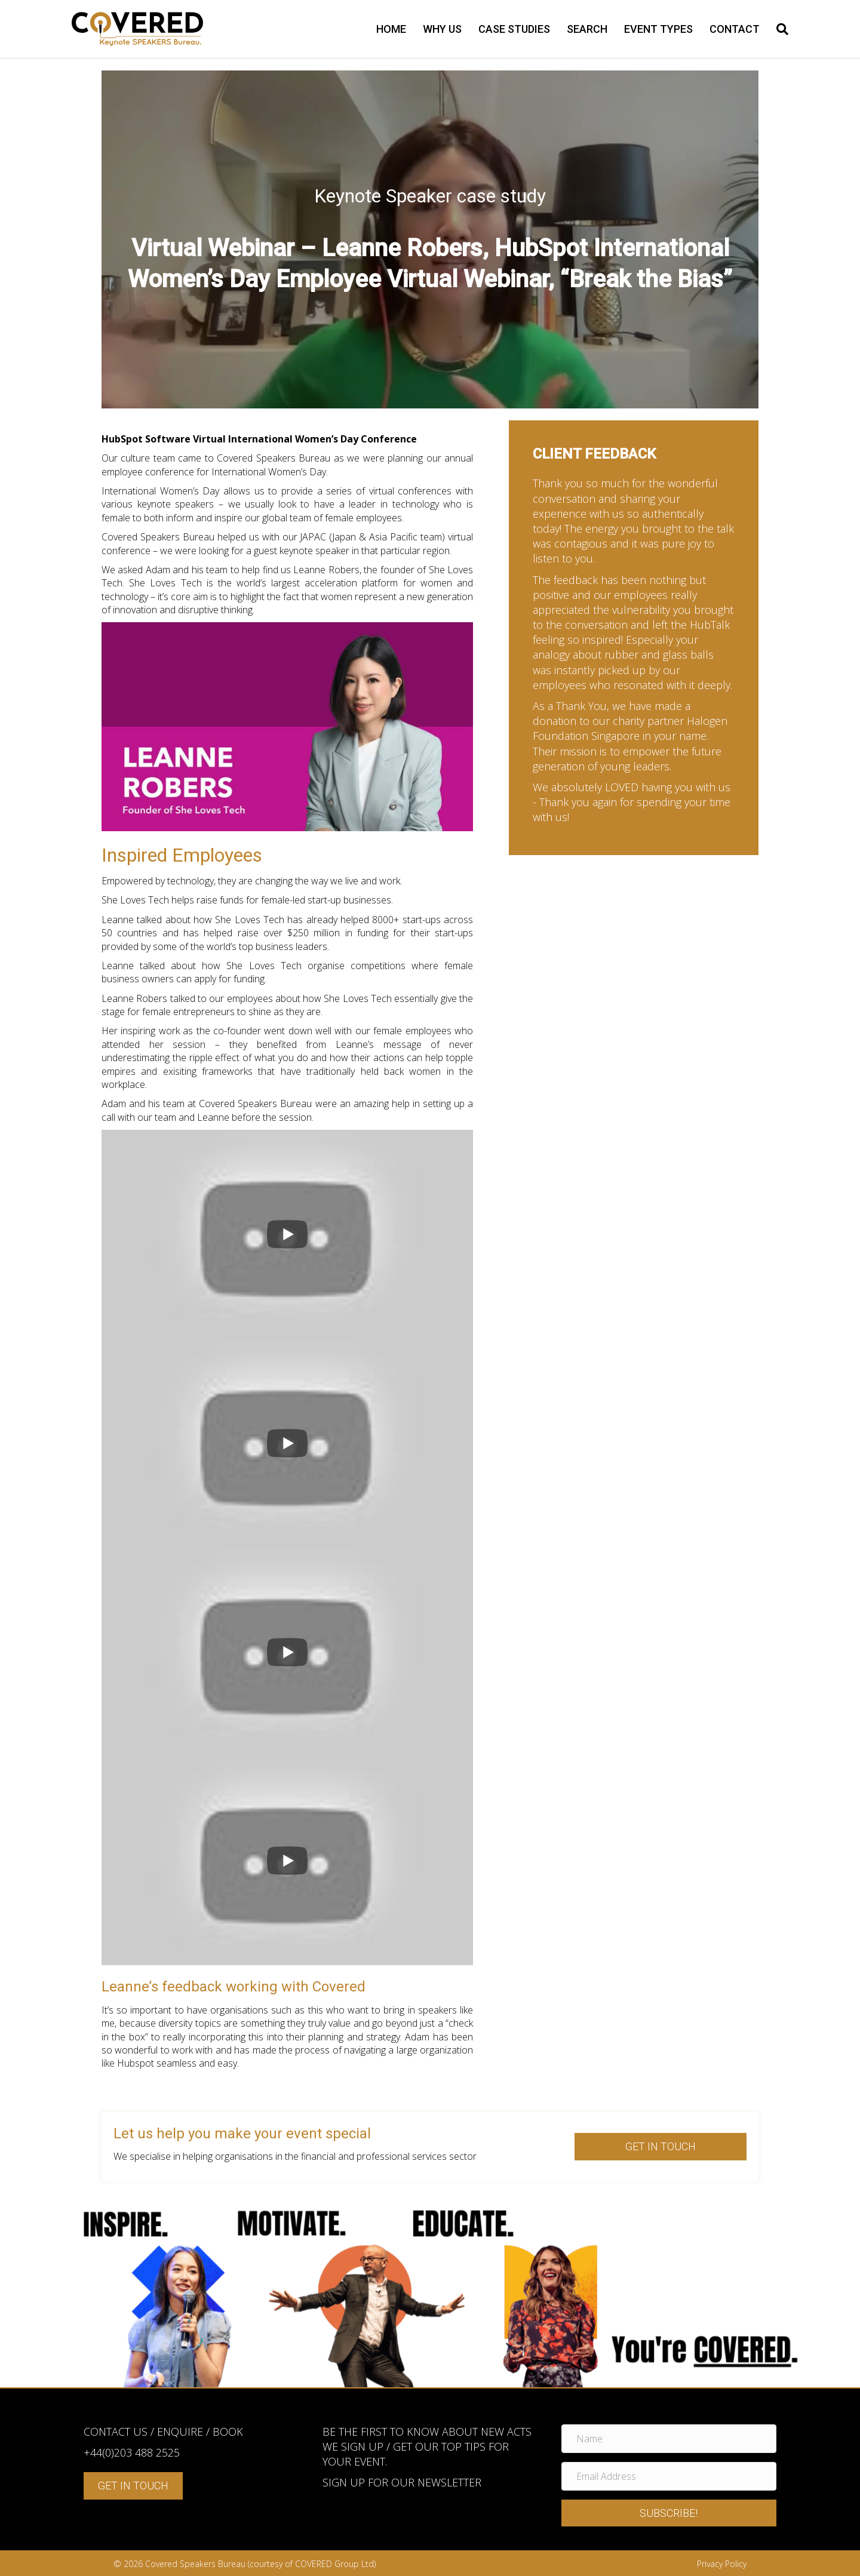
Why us (442, 29)
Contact (735, 29)
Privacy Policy (722, 2563)
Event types (658, 29)
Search (587, 29)
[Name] (668, 2438)
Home (391, 29)
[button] (668, 2513)
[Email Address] (668, 2476)
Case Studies (514, 29)
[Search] (778, 29)
